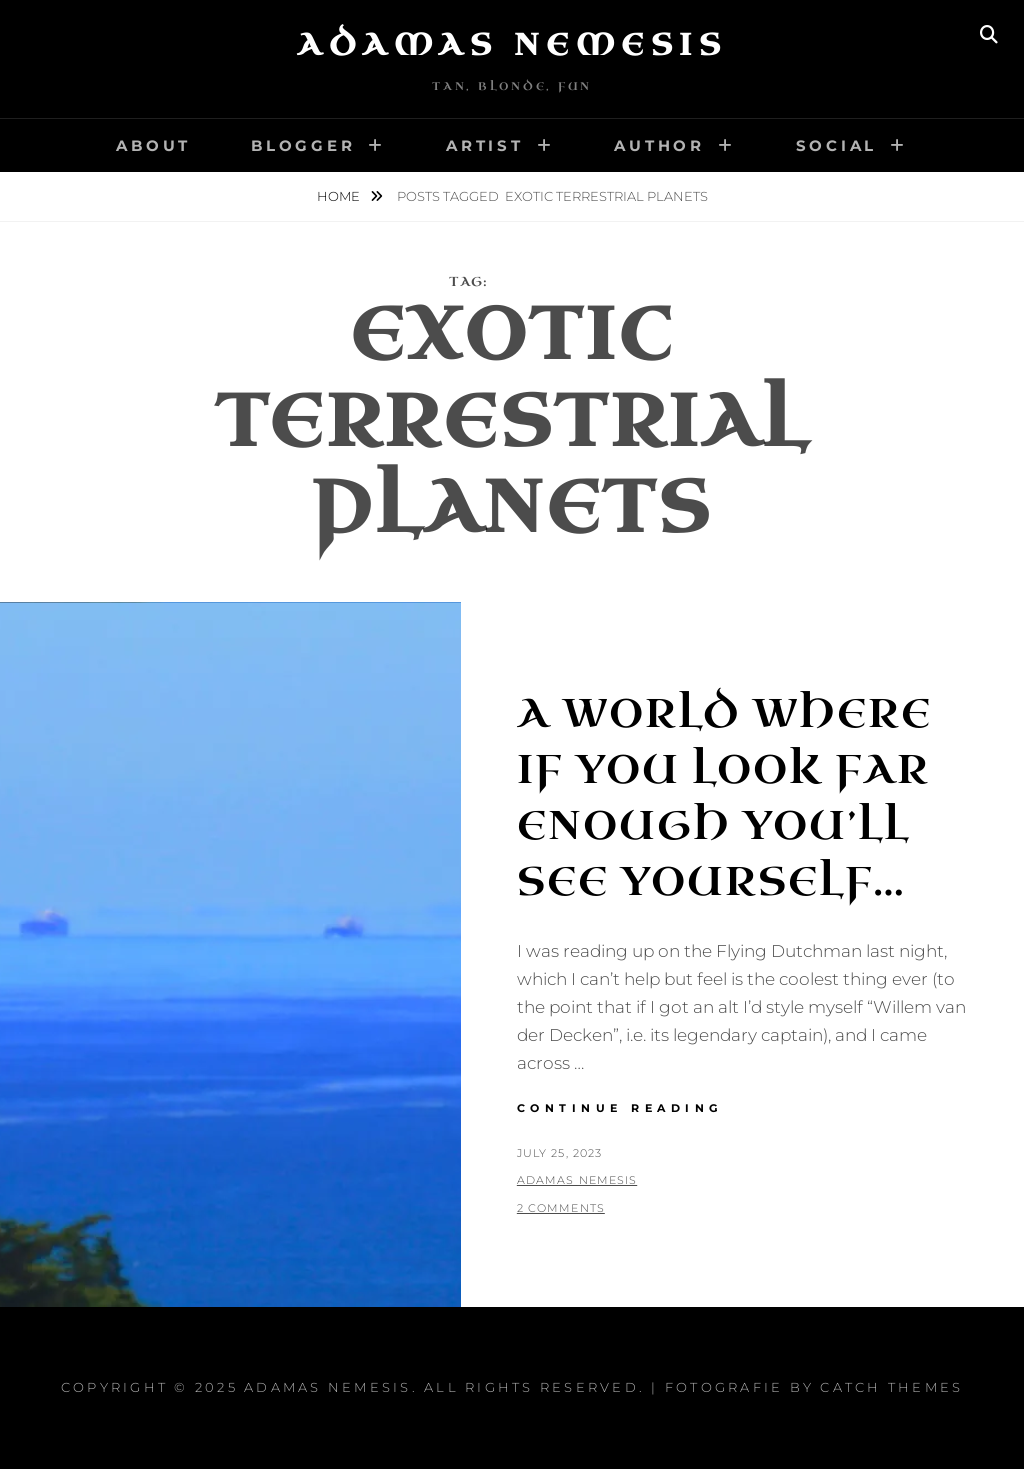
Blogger (303, 145)
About (153, 145)
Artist (485, 145)
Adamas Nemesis (512, 45)
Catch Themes (891, 1387)
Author (659, 145)
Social (837, 145)
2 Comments (561, 1208)
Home (340, 196)
